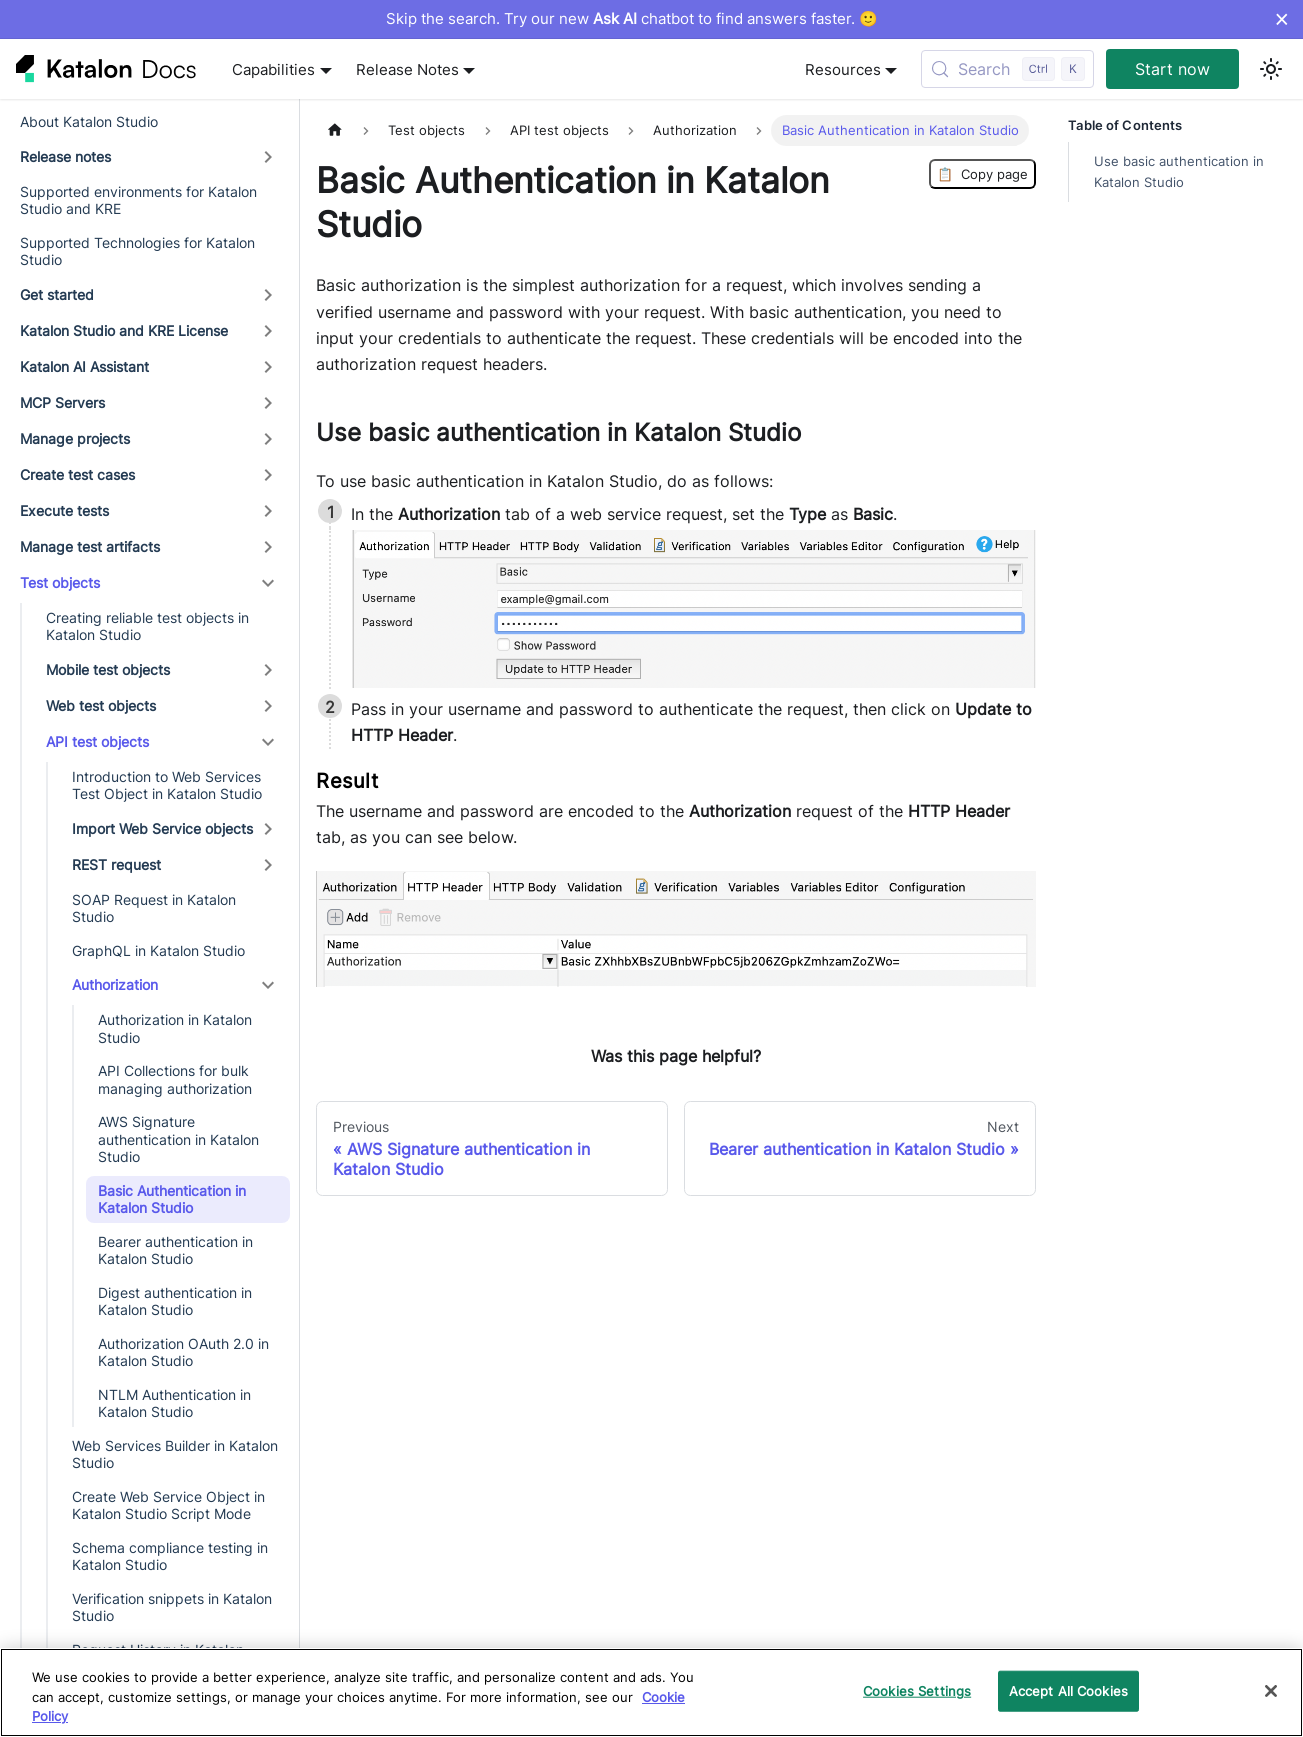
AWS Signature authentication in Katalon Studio (178, 1139)
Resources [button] (843, 69)
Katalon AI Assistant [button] (84, 366)
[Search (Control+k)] (1007, 69)
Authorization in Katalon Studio (175, 1028)
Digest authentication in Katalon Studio (175, 1301)
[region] (651, 1692)
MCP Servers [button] (62, 402)
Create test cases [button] (77, 474)
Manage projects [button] (75, 438)
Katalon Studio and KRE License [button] (124, 330)
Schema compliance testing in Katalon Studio (170, 1556)
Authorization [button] (115, 984)
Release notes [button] (65, 156)
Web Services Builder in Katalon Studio (175, 1454)
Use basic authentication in (1179, 172)
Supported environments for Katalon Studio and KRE (138, 200)
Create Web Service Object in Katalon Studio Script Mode (168, 1505)
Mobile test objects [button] (108, 669)
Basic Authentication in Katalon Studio (172, 1199)
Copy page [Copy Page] (982, 174)
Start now (1172, 69)
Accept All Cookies (1068, 1690)
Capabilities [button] (273, 69)
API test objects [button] (97, 741)
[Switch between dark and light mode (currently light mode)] (1271, 69)
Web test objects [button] (101, 705)
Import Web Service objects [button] (162, 828)
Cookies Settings (917, 1690)
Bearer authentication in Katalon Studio (175, 1250)
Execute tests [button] (64, 510)
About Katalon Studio (89, 121)
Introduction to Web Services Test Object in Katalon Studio (167, 785)
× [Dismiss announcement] (1281, 19)
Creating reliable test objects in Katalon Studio (147, 626)
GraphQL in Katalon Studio (158, 950)
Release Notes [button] (407, 69)
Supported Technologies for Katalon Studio (137, 251)
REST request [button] (116, 864)
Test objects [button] (60, 582)
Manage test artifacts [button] (90, 546)
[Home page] (335, 130)
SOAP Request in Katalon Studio (154, 908)
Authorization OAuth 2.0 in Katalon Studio (183, 1352)
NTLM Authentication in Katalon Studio (174, 1403)
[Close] (1271, 1691)
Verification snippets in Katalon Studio (172, 1607)
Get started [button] (57, 294)
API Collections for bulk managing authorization (175, 1079)
